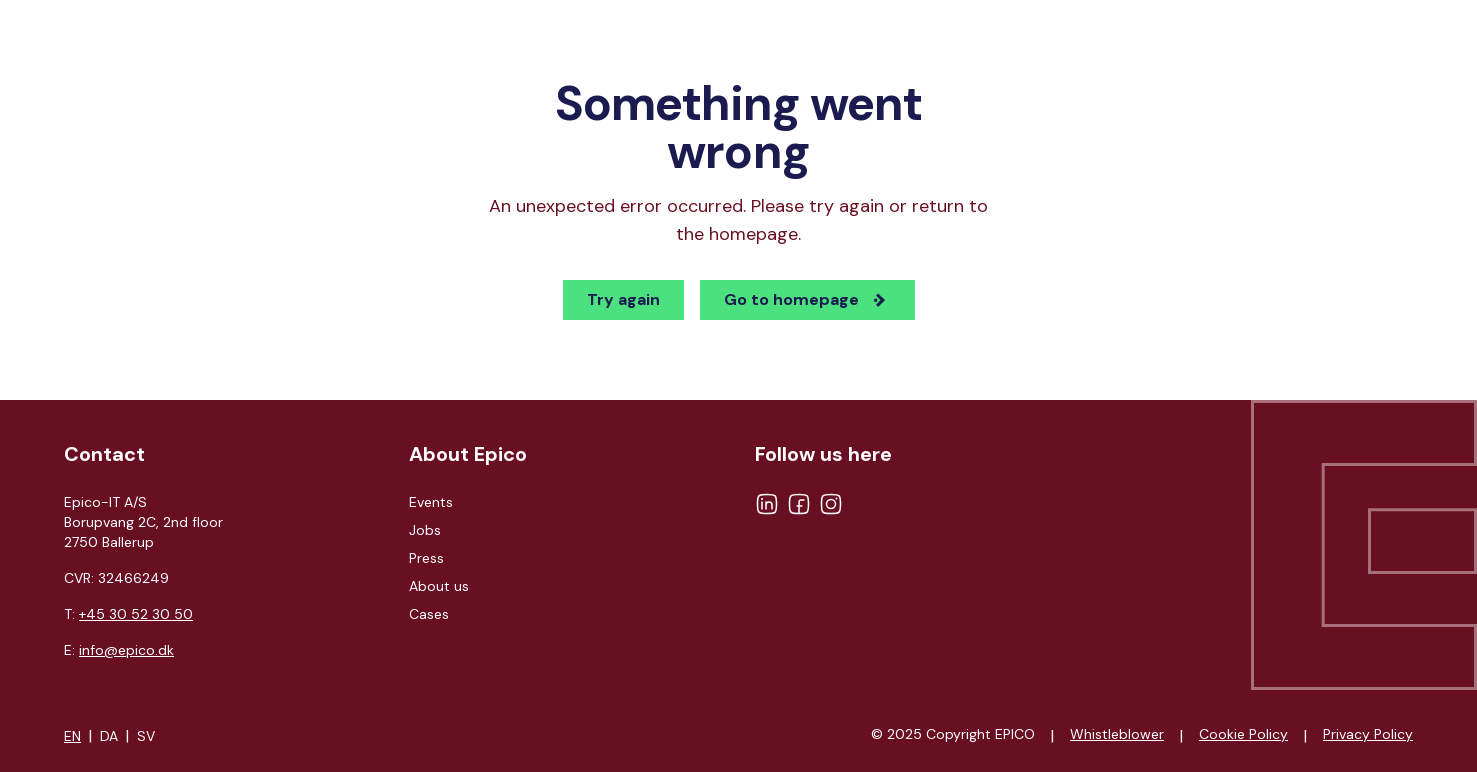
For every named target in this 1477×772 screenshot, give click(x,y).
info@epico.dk (126, 650)
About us (439, 586)
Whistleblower (1117, 734)
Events (431, 502)
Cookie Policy (1243, 734)
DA (109, 736)
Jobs (425, 530)
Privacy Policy (1368, 734)
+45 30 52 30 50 (136, 614)
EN (72, 736)
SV (146, 736)
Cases (429, 614)
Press (426, 558)
